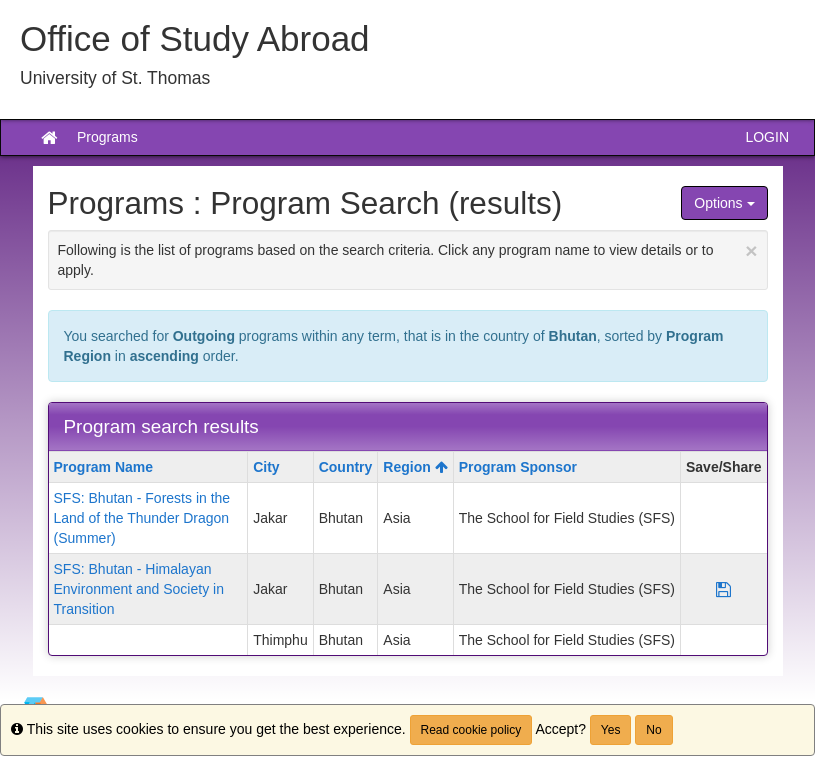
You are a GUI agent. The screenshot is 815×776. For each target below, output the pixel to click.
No (653, 730)
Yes (611, 730)
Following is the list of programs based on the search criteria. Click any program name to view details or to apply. (408, 258)
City (266, 467)
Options (724, 203)
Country (346, 467)
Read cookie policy (471, 730)
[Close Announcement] (751, 250)
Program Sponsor (518, 467)
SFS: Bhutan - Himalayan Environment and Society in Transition (139, 589)
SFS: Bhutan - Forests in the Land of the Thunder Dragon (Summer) (142, 518)
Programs (107, 137)
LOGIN (767, 137)
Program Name (104, 467)
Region (415, 467)
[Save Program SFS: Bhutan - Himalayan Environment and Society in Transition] (723, 589)
